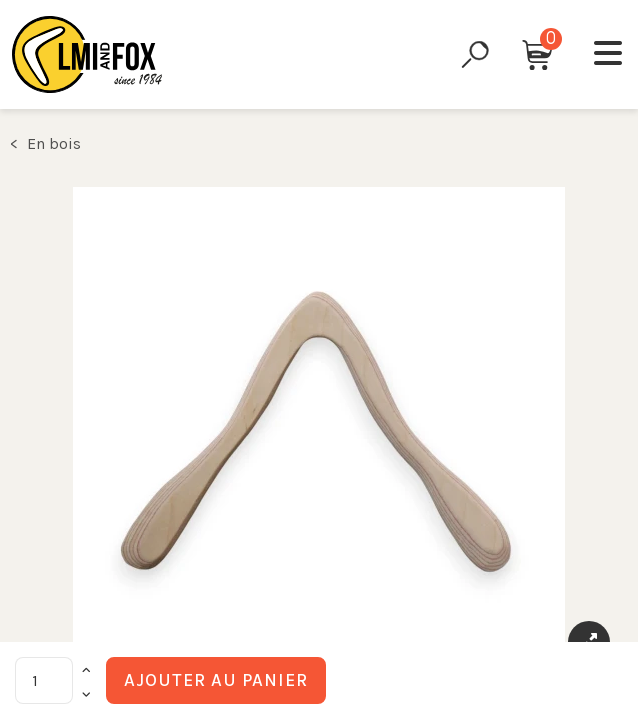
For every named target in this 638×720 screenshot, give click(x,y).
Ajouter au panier (216, 680)
